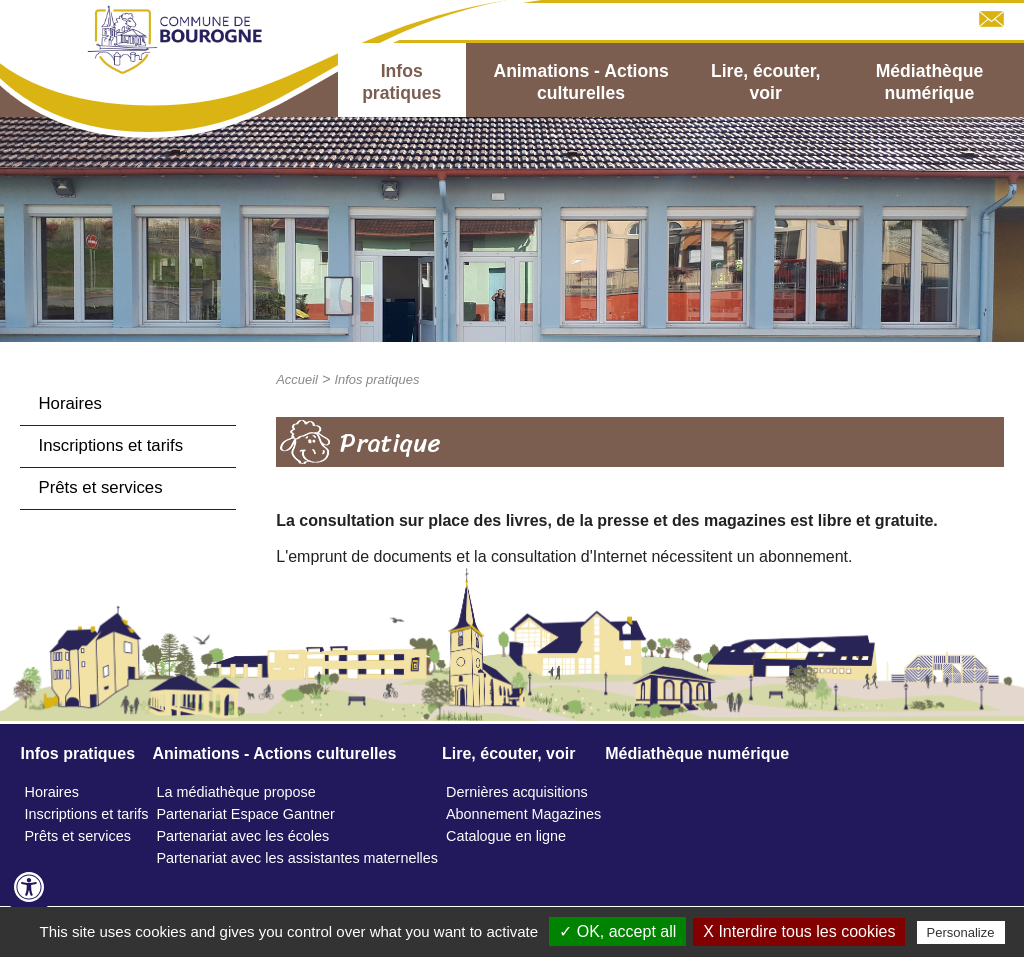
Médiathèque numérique (930, 82)
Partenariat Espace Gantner (245, 814)
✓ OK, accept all (617, 931)
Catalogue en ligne (506, 836)
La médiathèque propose (235, 792)
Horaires (69, 403)
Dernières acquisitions (517, 792)
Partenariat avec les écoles (242, 836)
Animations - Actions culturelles (580, 82)
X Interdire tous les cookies (799, 931)
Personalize (961, 932)
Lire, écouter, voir (766, 82)
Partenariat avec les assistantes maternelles (297, 858)
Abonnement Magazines (523, 814)
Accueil (297, 379)
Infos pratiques (401, 82)
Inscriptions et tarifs (110, 445)
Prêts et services (100, 487)
